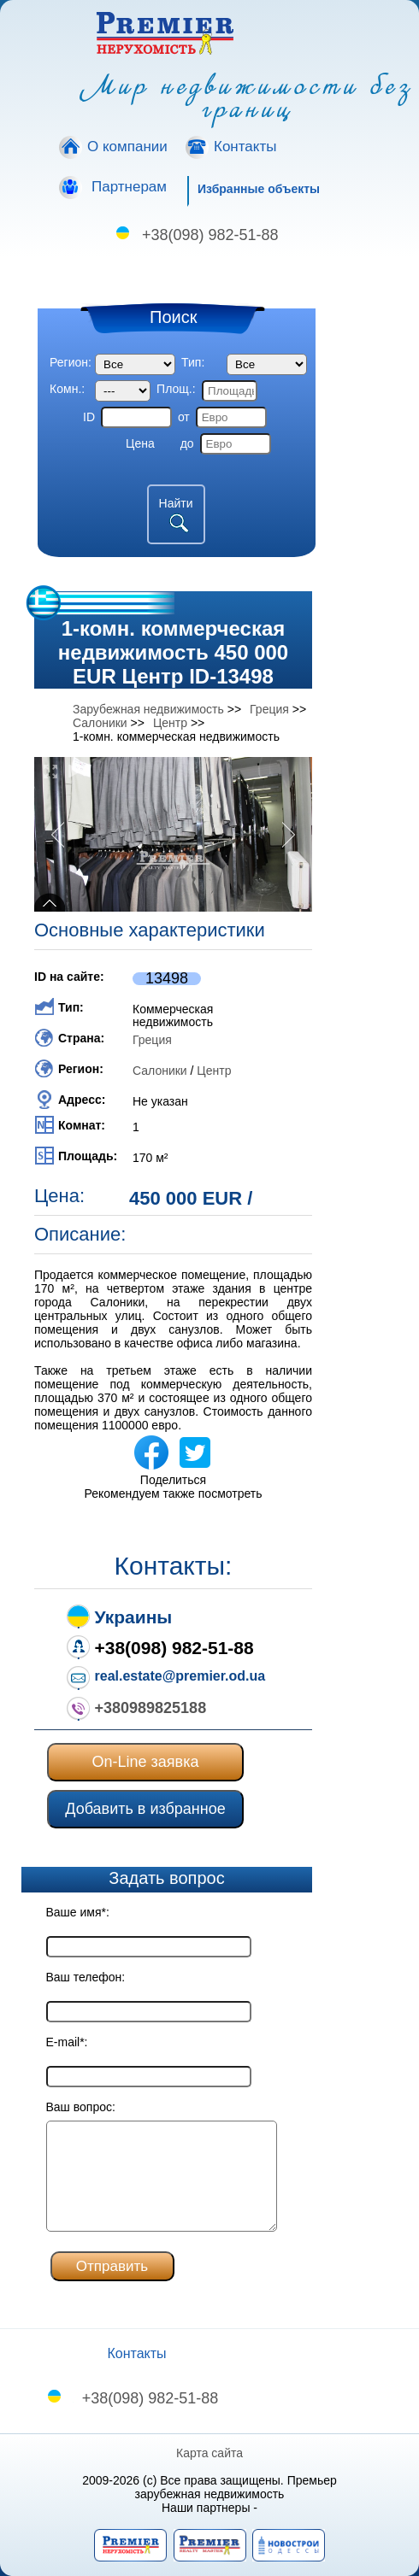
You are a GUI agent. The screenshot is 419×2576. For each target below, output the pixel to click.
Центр (214, 1070)
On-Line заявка (145, 1761)
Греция (152, 1040)
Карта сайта (209, 2453)
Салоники (160, 1070)
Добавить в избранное (145, 1808)
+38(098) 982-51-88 (210, 235)
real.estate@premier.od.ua (180, 1676)
